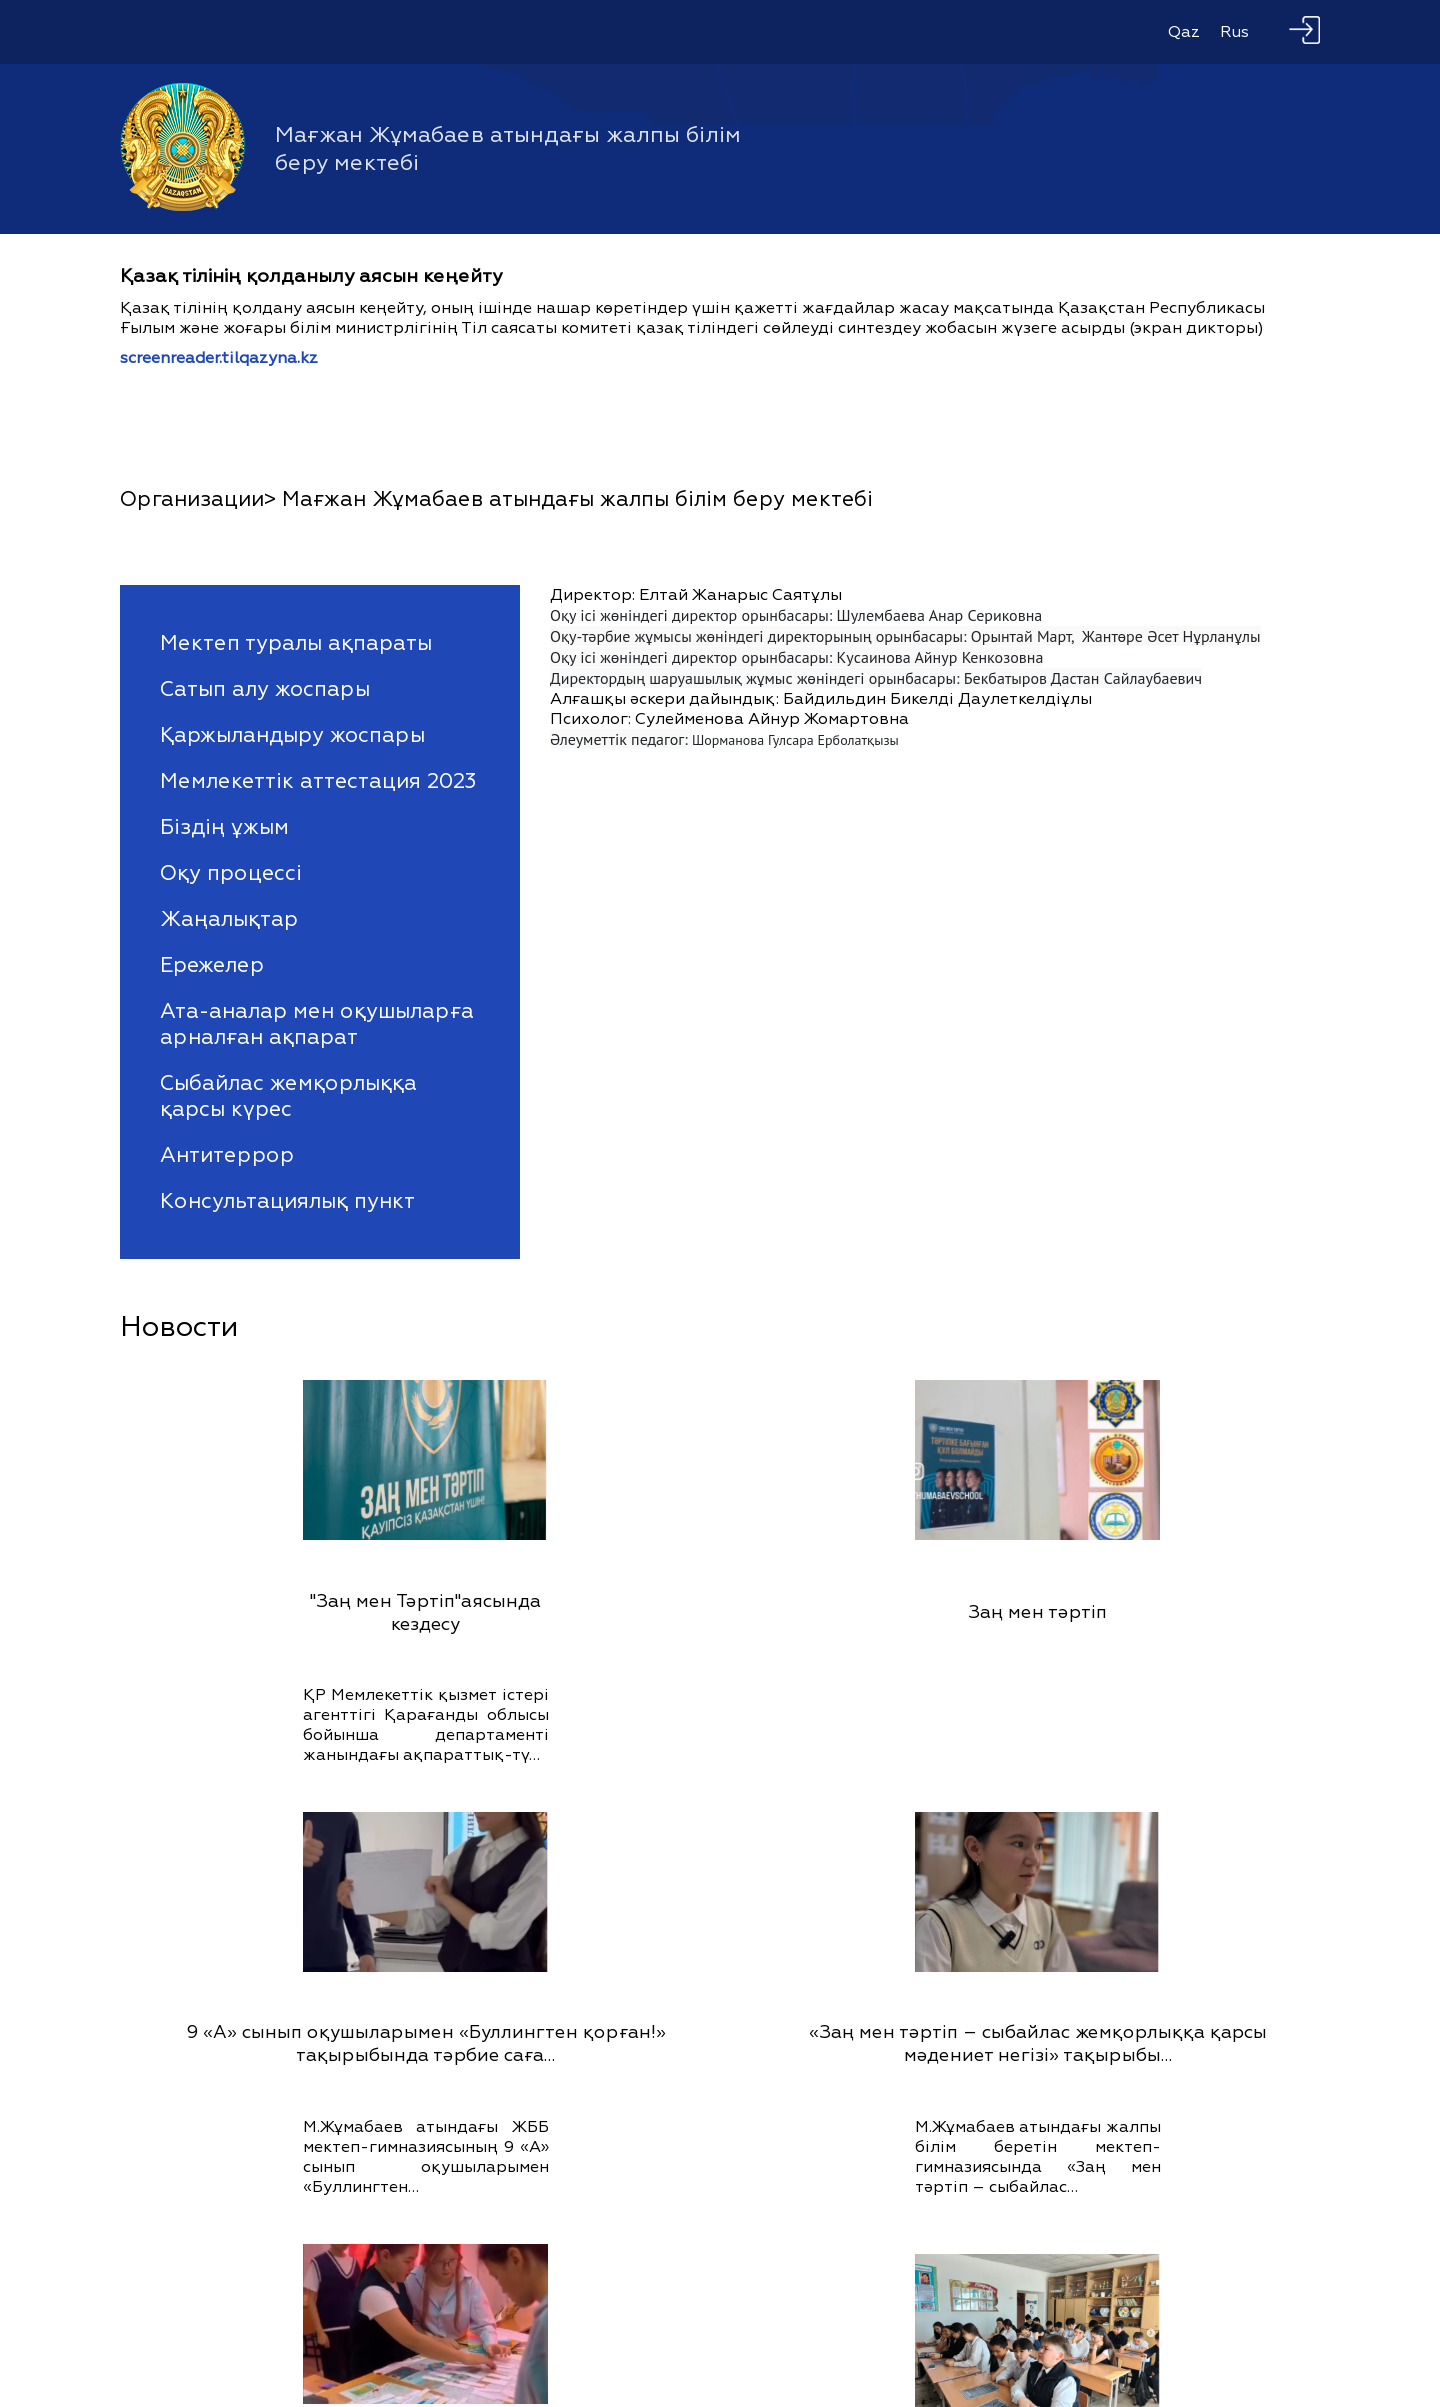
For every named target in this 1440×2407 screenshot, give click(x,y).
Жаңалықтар (229, 919)
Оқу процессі (231, 873)
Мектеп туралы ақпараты (296, 643)
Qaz (1184, 32)
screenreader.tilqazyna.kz (219, 358)
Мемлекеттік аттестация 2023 (318, 781)
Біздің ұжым (224, 827)
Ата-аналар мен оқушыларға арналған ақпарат (317, 1024)
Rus (1234, 32)
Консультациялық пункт (287, 1201)
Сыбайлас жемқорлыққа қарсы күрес (288, 1096)
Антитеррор (227, 1155)
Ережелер (212, 965)
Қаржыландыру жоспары (292, 735)
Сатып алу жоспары (265, 689)
